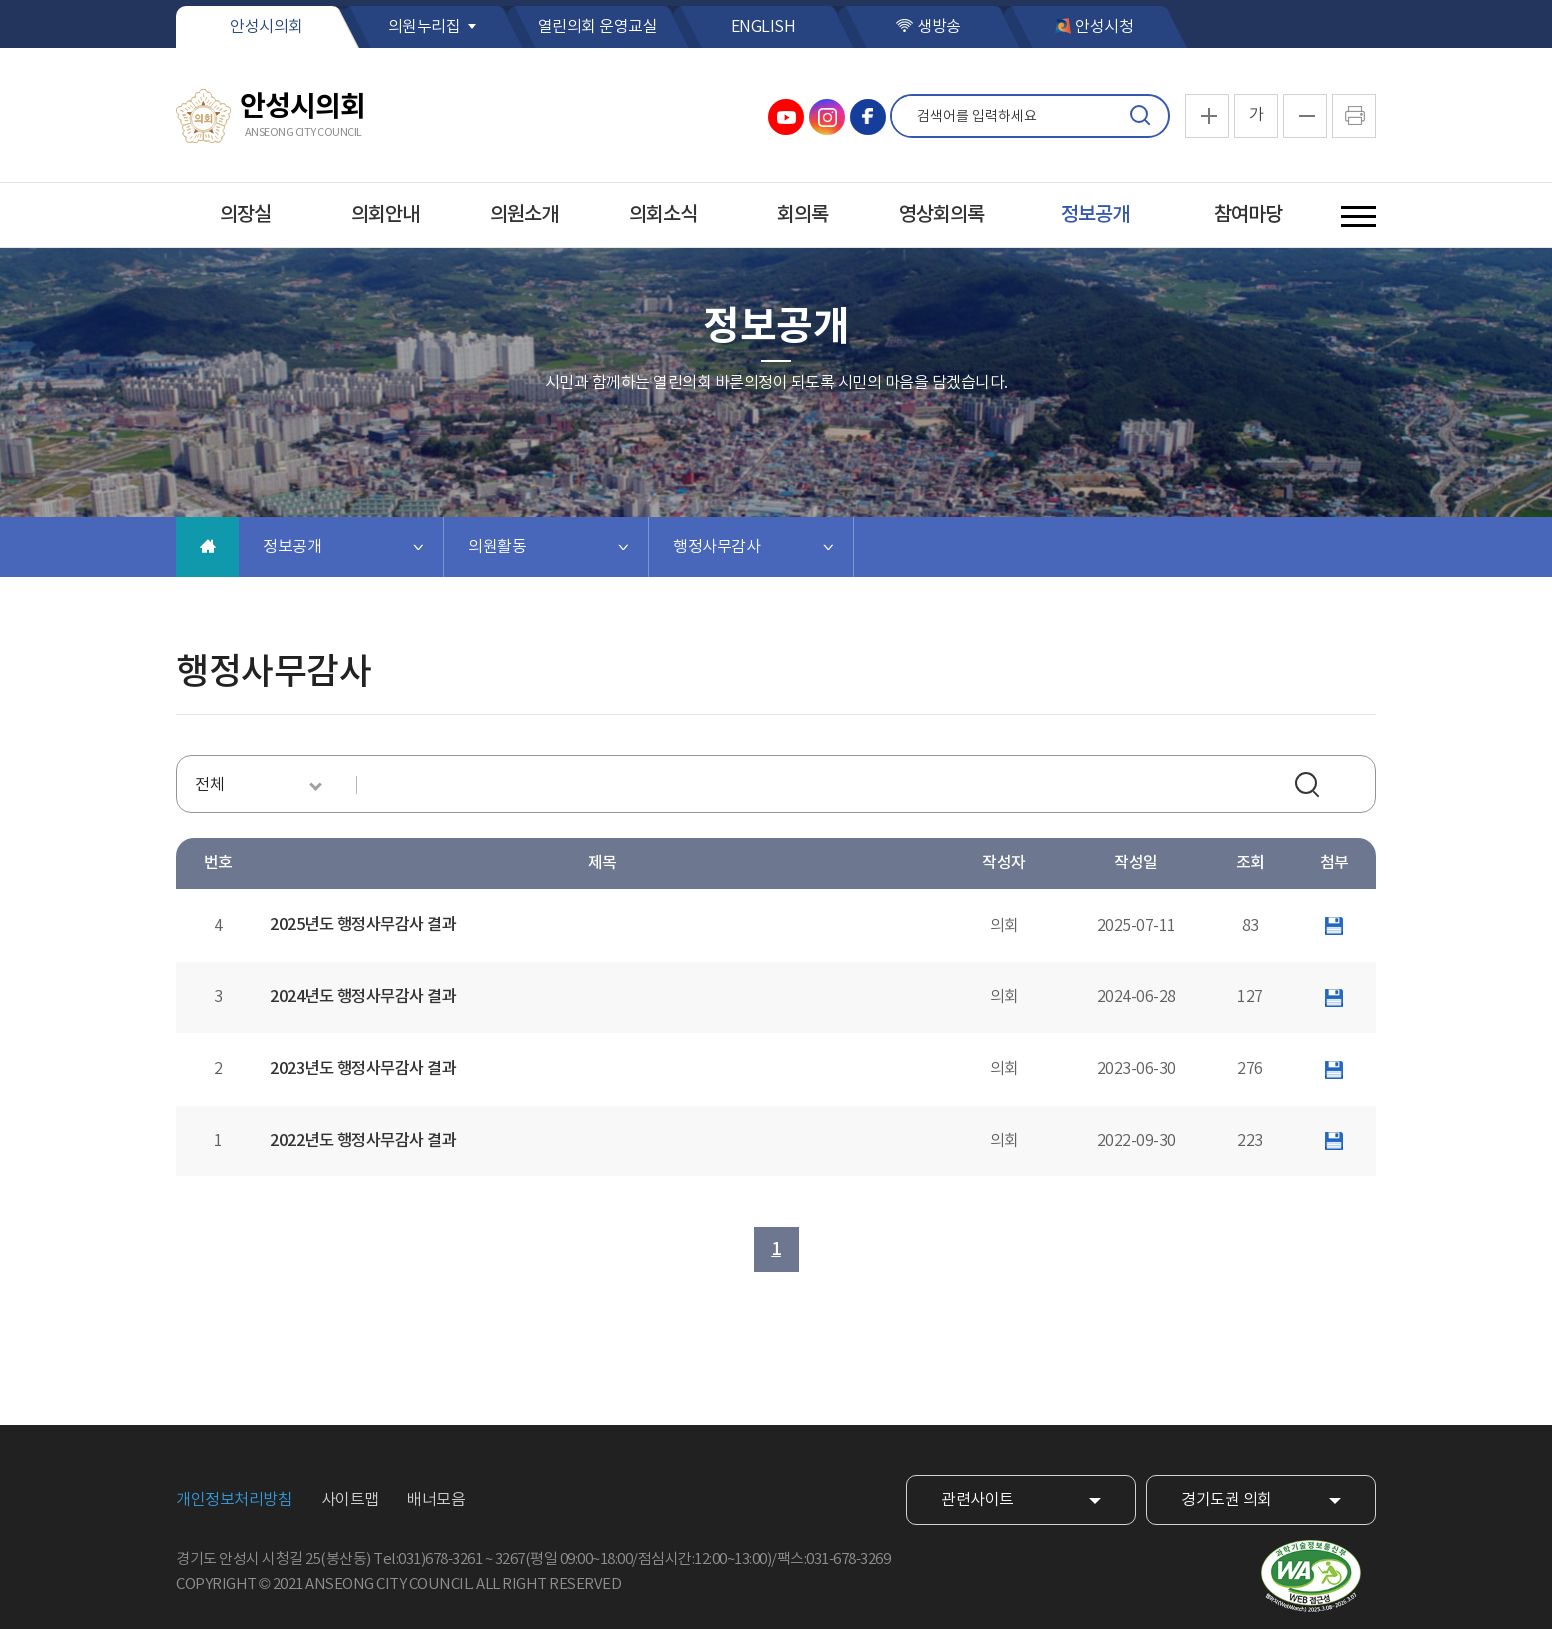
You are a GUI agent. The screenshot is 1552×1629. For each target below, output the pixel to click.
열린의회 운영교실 (598, 27)
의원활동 (497, 547)
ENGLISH (763, 27)
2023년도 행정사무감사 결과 (363, 1069)
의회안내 (385, 215)
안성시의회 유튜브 (786, 117)
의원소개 (524, 215)
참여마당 (1248, 215)
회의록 (802, 215)
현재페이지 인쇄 (1354, 116)
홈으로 (207, 547)
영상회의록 (941, 215)
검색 (1140, 116)
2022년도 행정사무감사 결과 (363, 1141)
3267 (510, 1559)
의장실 (245, 215)
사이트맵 (350, 1500)
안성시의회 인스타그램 (827, 117)
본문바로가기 (0, 0)
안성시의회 (266, 27)
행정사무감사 (716, 547)
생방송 (939, 27)
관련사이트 (977, 1500)
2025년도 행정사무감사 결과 (363, 925)
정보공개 (1095, 215)
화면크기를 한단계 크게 (1207, 116)
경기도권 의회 (1226, 1500)
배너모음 (436, 1500)
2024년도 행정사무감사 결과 (363, 997)
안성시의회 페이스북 (868, 117)
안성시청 (1104, 27)
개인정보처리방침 (234, 1500)
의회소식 (663, 215)
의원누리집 (424, 27)
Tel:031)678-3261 (427, 1559)
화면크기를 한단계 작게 (1305, 116)
